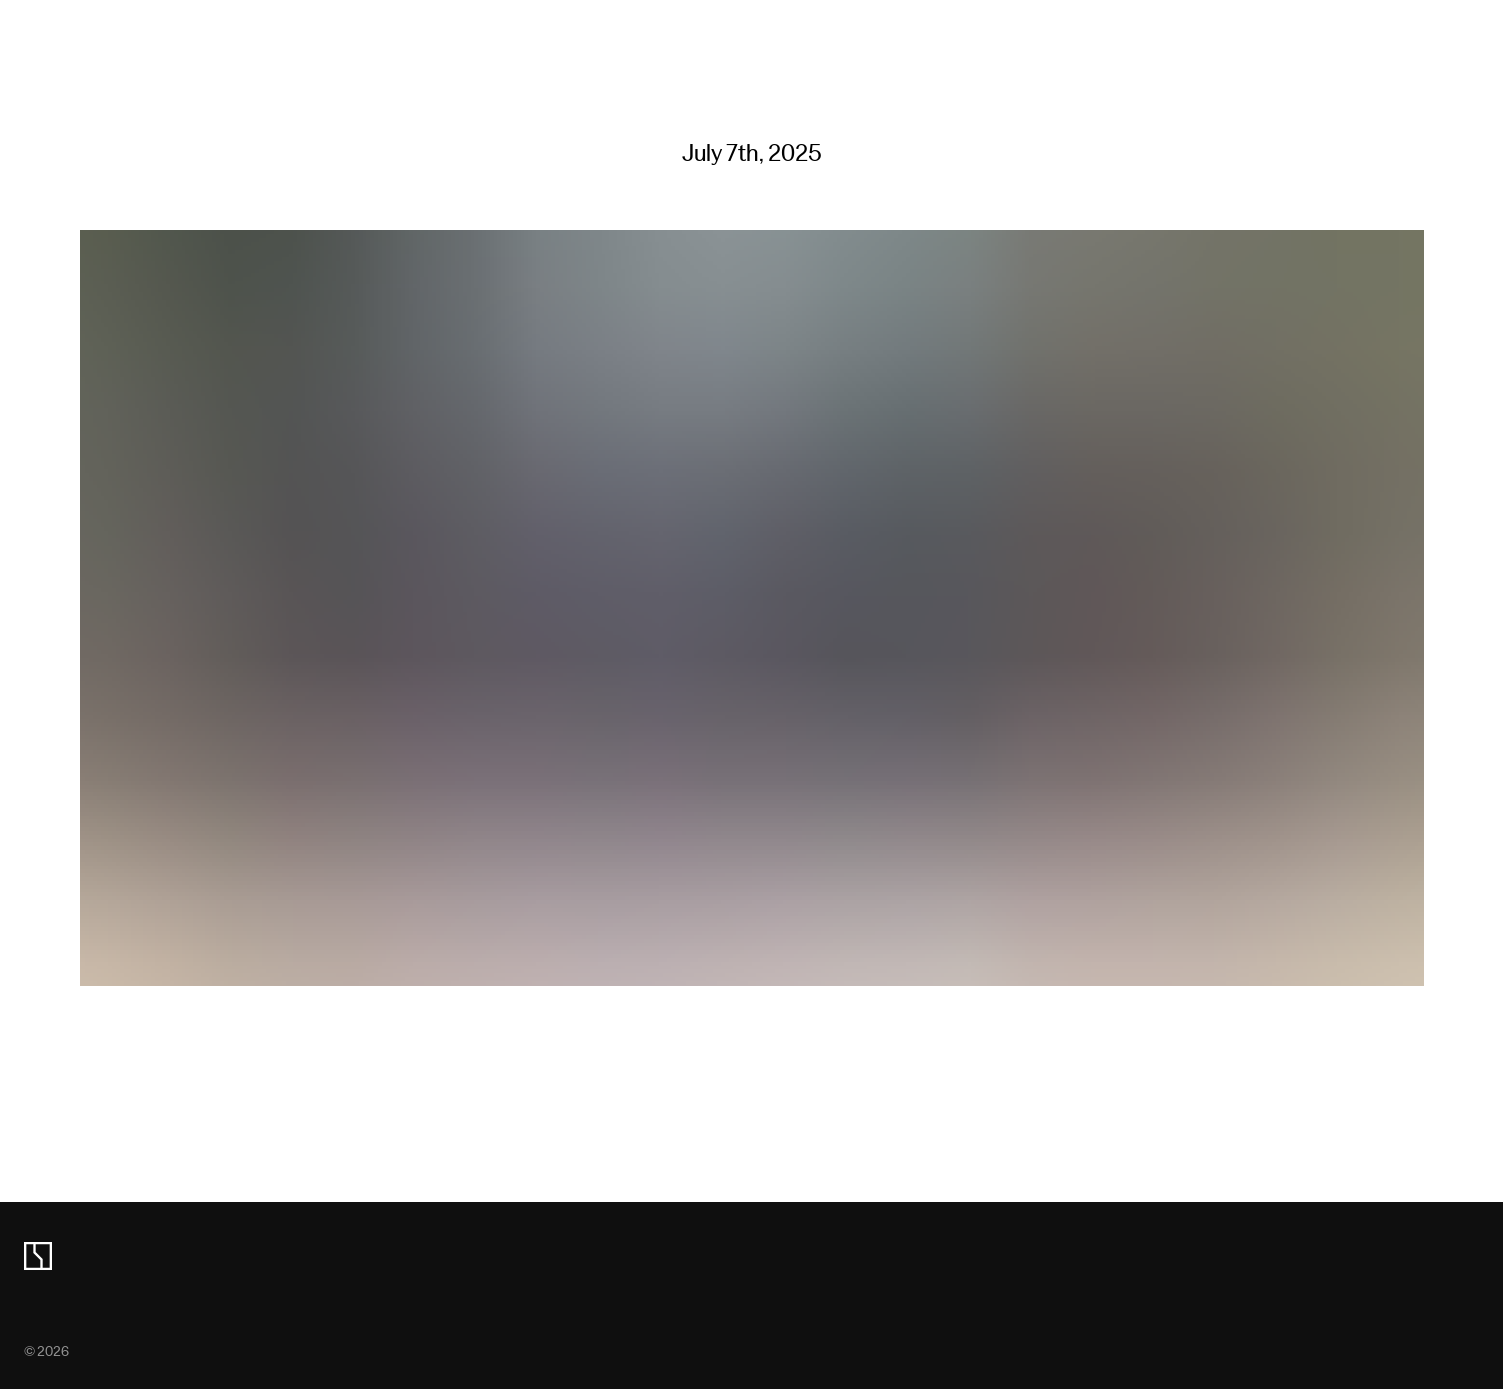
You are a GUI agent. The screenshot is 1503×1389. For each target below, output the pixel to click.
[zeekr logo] (38, 1256)
